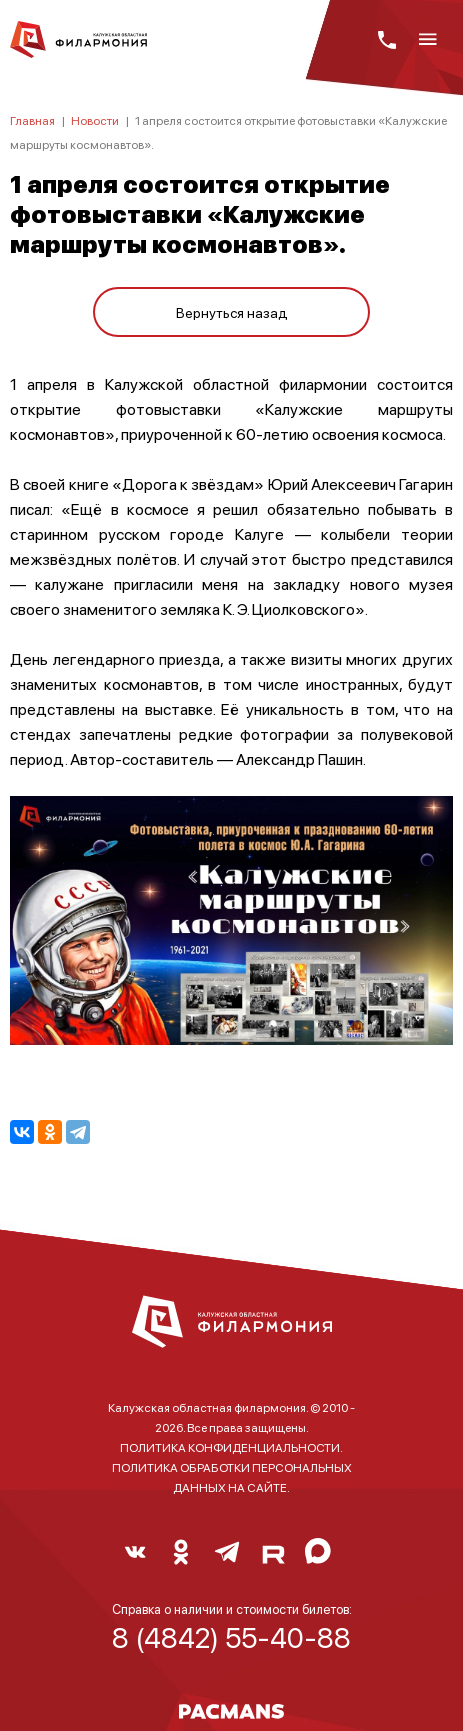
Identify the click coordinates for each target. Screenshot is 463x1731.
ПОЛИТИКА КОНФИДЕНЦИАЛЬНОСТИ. (231, 1447)
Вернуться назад (232, 312)
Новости (95, 120)
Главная (32, 120)
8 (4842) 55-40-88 (231, 1637)
